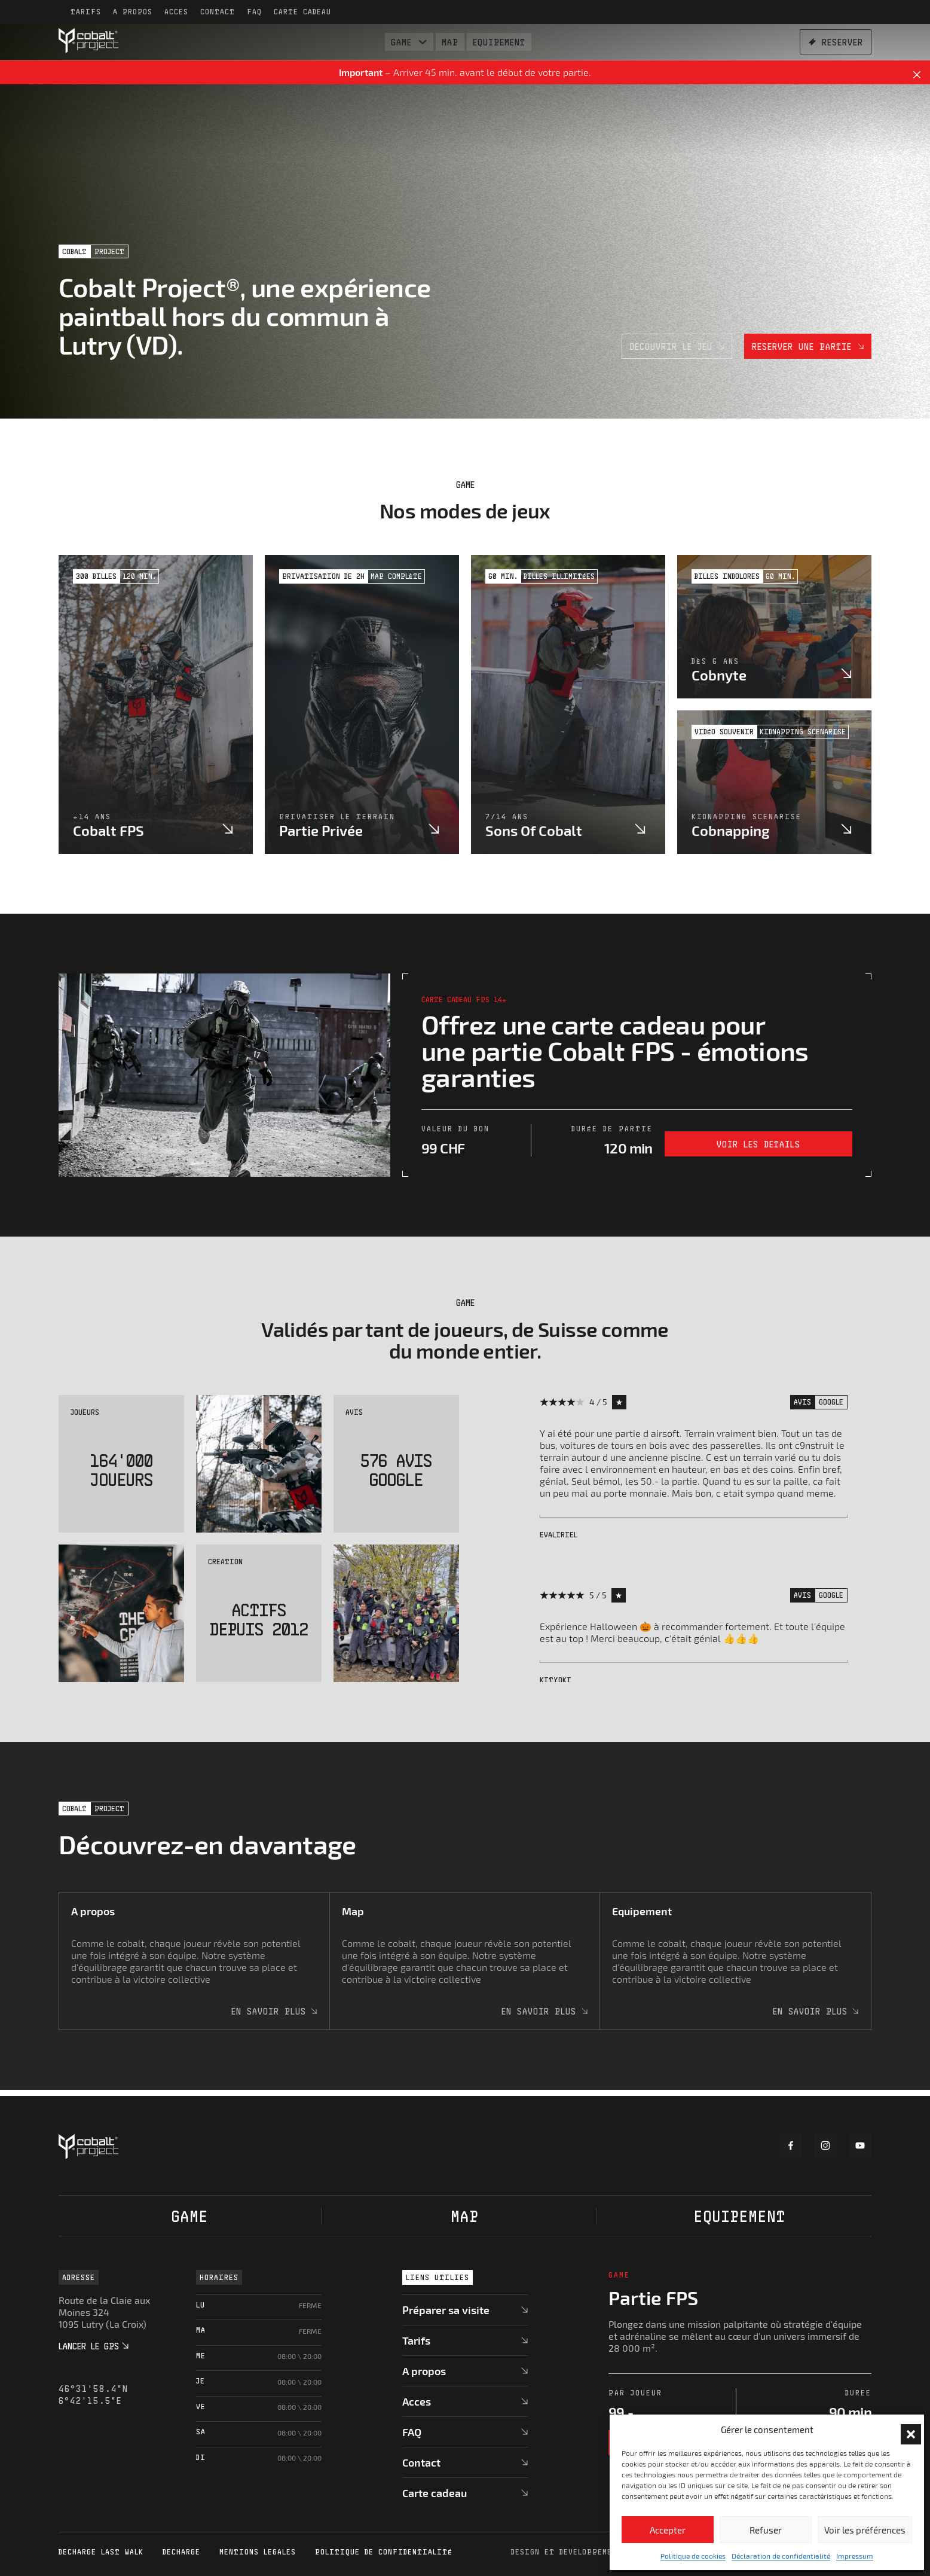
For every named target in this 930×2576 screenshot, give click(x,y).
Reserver (836, 42)
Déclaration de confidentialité (781, 2555)
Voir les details (758, 1144)
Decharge (181, 2552)
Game (401, 42)
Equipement (499, 42)
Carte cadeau (302, 12)
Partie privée (321, 830)
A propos (132, 12)
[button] (906, 2429)
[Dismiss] (917, 74)
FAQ (254, 12)
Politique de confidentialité (383, 2552)
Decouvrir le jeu (676, 346)
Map (450, 42)
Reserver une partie (808, 346)
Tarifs (86, 12)
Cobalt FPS (108, 830)
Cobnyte (719, 674)
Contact (217, 12)
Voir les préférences (864, 2530)
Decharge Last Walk (101, 2552)
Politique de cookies (693, 2555)
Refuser (765, 2530)
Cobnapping (731, 830)
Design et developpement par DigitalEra (603, 2552)
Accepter (668, 2530)
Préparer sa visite (446, 2310)
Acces (176, 12)
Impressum (854, 2555)
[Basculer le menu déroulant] (422, 42)
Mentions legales (257, 2552)
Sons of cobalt (533, 830)
